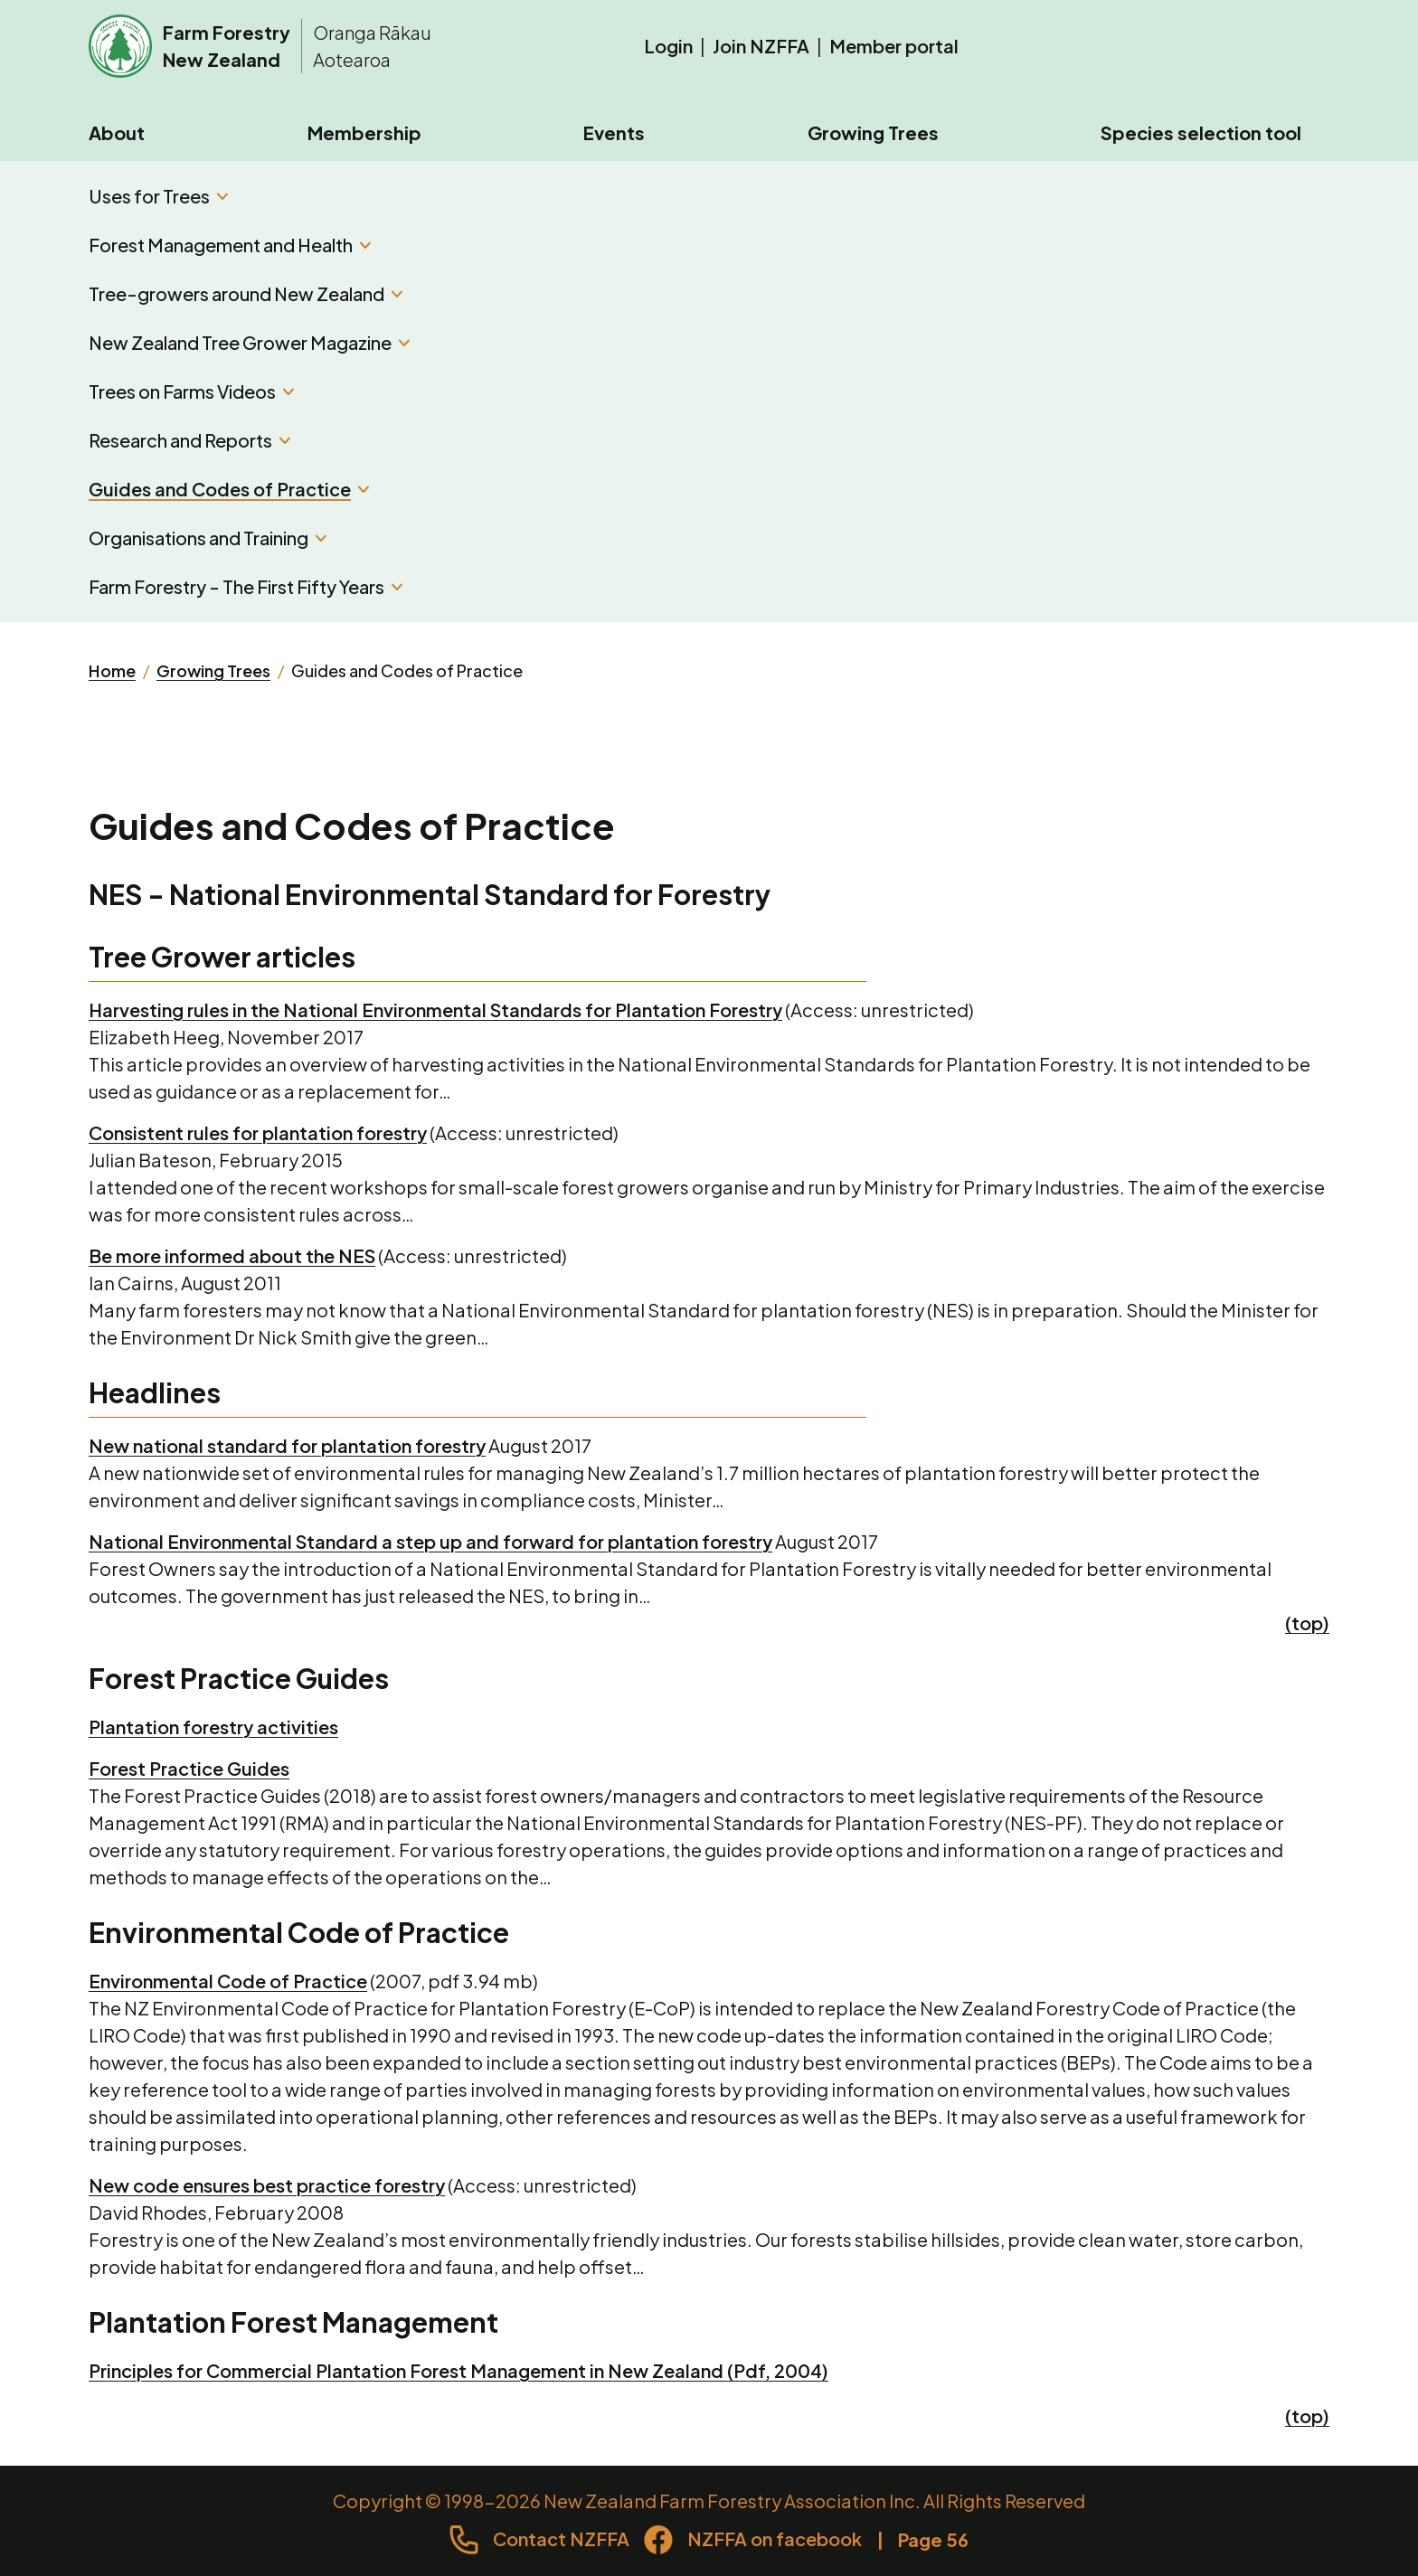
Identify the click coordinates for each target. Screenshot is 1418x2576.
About (117, 132)
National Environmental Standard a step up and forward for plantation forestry (430, 1541)
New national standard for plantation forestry (287, 1445)
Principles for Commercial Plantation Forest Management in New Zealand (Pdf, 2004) (458, 2370)
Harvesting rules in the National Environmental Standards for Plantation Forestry (435, 1009)
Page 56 (933, 2539)
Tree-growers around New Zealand (245, 293)
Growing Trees (873, 132)
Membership (364, 132)
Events (614, 132)
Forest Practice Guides (189, 1768)
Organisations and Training (207, 537)
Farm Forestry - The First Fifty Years (245, 586)
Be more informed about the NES (232, 1255)
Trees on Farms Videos (191, 391)
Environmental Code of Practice (228, 1980)
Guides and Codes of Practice (229, 488)
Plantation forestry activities (213, 1726)
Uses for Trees (158, 195)
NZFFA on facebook (774, 2538)
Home (112, 670)
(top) (1307, 1622)
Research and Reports (189, 440)
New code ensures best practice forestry (267, 2185)
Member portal (894, 45)
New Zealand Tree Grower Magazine (249, 342)
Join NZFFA (761, 45)
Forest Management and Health (230, 244)
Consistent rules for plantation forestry (258, 1132)
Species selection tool (1201, 132)
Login (668, 45)
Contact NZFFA (561, 2538)
